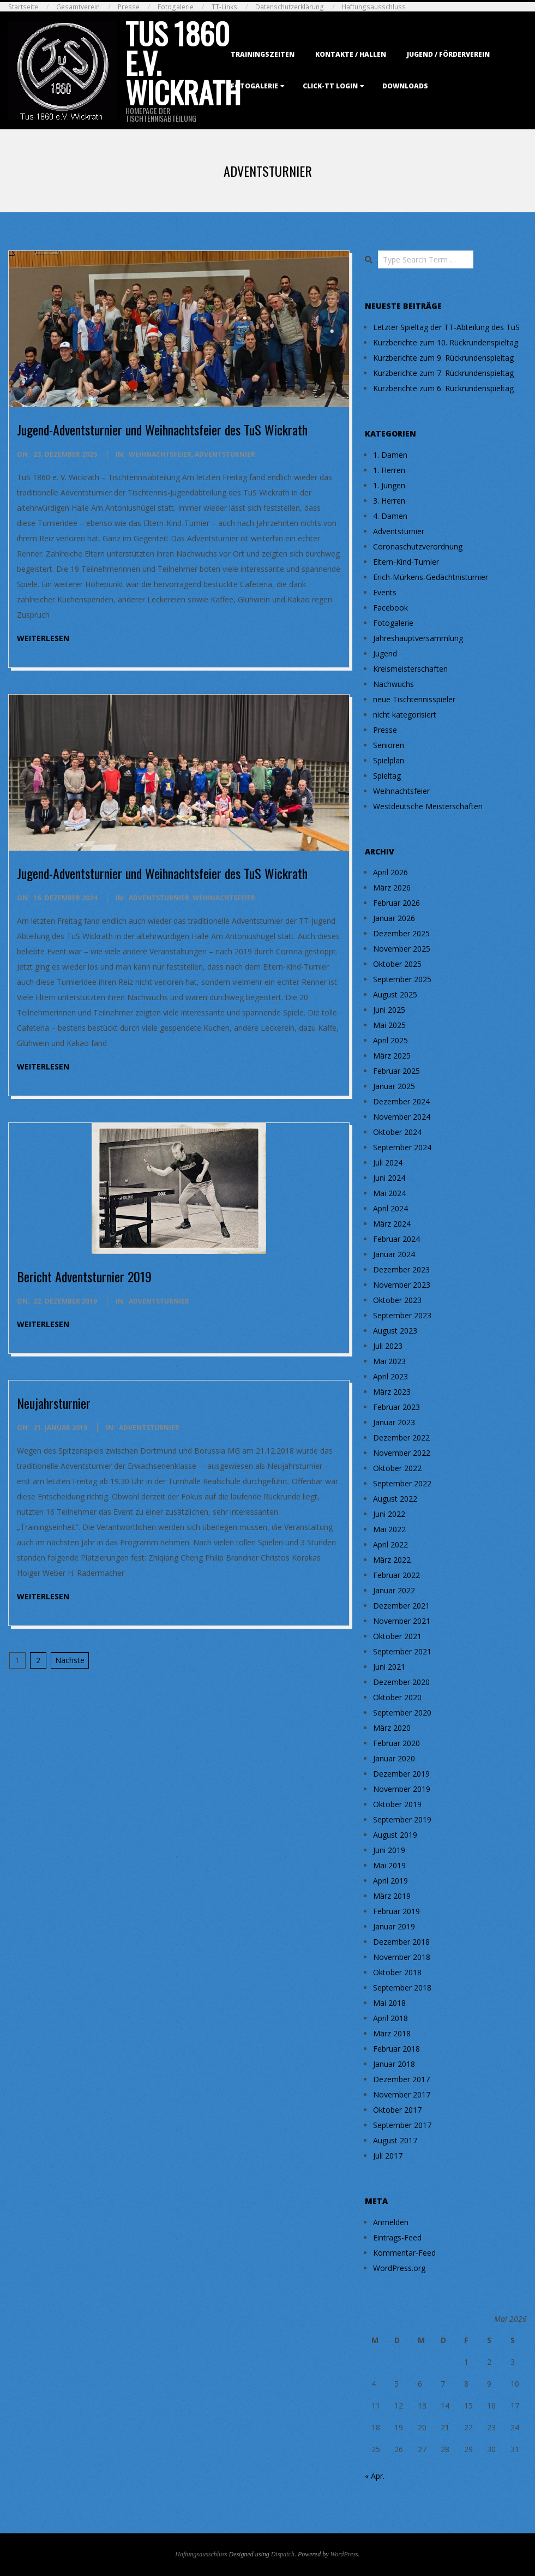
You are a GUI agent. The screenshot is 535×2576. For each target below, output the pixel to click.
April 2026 (390, 872)
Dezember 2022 (401, 1437)
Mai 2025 (389, 1025)
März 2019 (392, 1896)
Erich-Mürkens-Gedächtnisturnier (430, 577)
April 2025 (390, 1040)
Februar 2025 (396, 1071)
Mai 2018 (389, 2003)
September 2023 (402, 1315)
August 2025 (395, 994)
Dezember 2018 (401, 1942)
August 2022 (395, 1498)
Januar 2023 (394, 1422)
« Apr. (374, 2476)
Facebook (390, 607)
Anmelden (390, 2222)
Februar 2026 (396, 903)
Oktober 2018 (397, 1972)
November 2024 (401, 1116)
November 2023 (401, 1285)
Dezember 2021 (401, 1605)
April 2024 (390, 1208)
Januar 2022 (394, 1590)
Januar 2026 (394, 918)
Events (384, 592)
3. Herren (389, 500)
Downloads (405, 86)
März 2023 (392, 1391)
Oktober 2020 (397, 1697)
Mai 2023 (389, 1361)
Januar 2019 (394, 1926)
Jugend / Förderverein (448, 54)
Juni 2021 (389, 1666)
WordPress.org (399, 2268)
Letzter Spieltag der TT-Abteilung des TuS (446, 327)
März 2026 (392, 887)
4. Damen (390, 516)
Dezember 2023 (401, 1269)
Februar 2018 (396, 2048)
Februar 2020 (396, 1743)
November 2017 (401, 2094)
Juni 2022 (389, 1514)
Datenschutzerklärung (289, 6)
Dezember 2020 (401, 1682)
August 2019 (395, 1835)
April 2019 (390, 1880)
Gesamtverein (78, 6)
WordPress (344, 2554)
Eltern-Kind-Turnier (406, 562)
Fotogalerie (176, 6)
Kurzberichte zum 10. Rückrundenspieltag (445, 342)
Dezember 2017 (401, 2079)
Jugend (385, 653)
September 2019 (402, 1819)
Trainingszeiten (262, 54)
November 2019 (401, 1789)
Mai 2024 (389, 1193)
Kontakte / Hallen (350, 54)
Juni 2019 (389, 1850)
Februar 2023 (396, 1407)
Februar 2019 (396, 1911)
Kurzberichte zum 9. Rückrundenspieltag (443, 357)
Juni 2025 (389, 1010)
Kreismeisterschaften (410, 669)
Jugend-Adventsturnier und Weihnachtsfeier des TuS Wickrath (162, 429)
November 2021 (401, 1621)
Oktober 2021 (397, 1636)
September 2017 (402, 2125)
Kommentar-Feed (404, 2253)
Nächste (70, 1660)
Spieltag (387, 775)
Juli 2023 (387, 1346)
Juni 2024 (389, 1178)
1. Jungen (389, 485)
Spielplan (388, 760)
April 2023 (390, 1376)
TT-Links (224, 6)
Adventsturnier (225, 454)
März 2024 (392, 1223)
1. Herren (389, 470)
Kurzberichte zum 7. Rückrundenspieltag (443, 373)
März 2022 (392, 1560)
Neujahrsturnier (54, 1403)
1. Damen (390, 455)
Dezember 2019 (401, 1773)
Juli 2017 (387, 2155)
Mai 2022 (389, 1529)
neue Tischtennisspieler (414, 699)
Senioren (388, 745)
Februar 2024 (396, 1239)
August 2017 (395, 2140)
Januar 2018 (394, 2064)
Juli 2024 (387, 1162)
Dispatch (282, 2554)
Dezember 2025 (401, 933)
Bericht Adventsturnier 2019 (84, 1276)
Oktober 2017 (397, 2110)
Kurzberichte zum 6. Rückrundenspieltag (443, 388)
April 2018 (390, 2018)
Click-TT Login (330, 86)
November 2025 (401, 948)
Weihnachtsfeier (160, 454)
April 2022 (390, 1544)
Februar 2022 (396, 1575)
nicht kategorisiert (404, 714)
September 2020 (402, 1712)
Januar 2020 (394, 1758)
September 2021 (402, 1651)
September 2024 (402, 1147)
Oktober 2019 (397, 1804)
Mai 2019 (389, 1865)
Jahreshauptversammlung (418, 638)
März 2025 (392, 1055)
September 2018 (402, 1987)
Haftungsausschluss (374, 6)
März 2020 (392, 1728)
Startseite (23, 6)
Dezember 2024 (401, 1101)
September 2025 (402, 979)
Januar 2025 (394, 1086)
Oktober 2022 (397, 1468)
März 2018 (392, 2033)
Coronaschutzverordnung (417, 546)
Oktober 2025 (397, 964)
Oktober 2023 (397, 1300)
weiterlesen (43, 638)
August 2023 (395, 1330)
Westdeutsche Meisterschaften (428, 806)
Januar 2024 (394, 1254)
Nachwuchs (393, 684)
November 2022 (401, 1453)
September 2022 (402, 1483)
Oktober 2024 (397, 1132)
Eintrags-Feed (397, 2237)
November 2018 (401, 1957)
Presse (129, 6)
